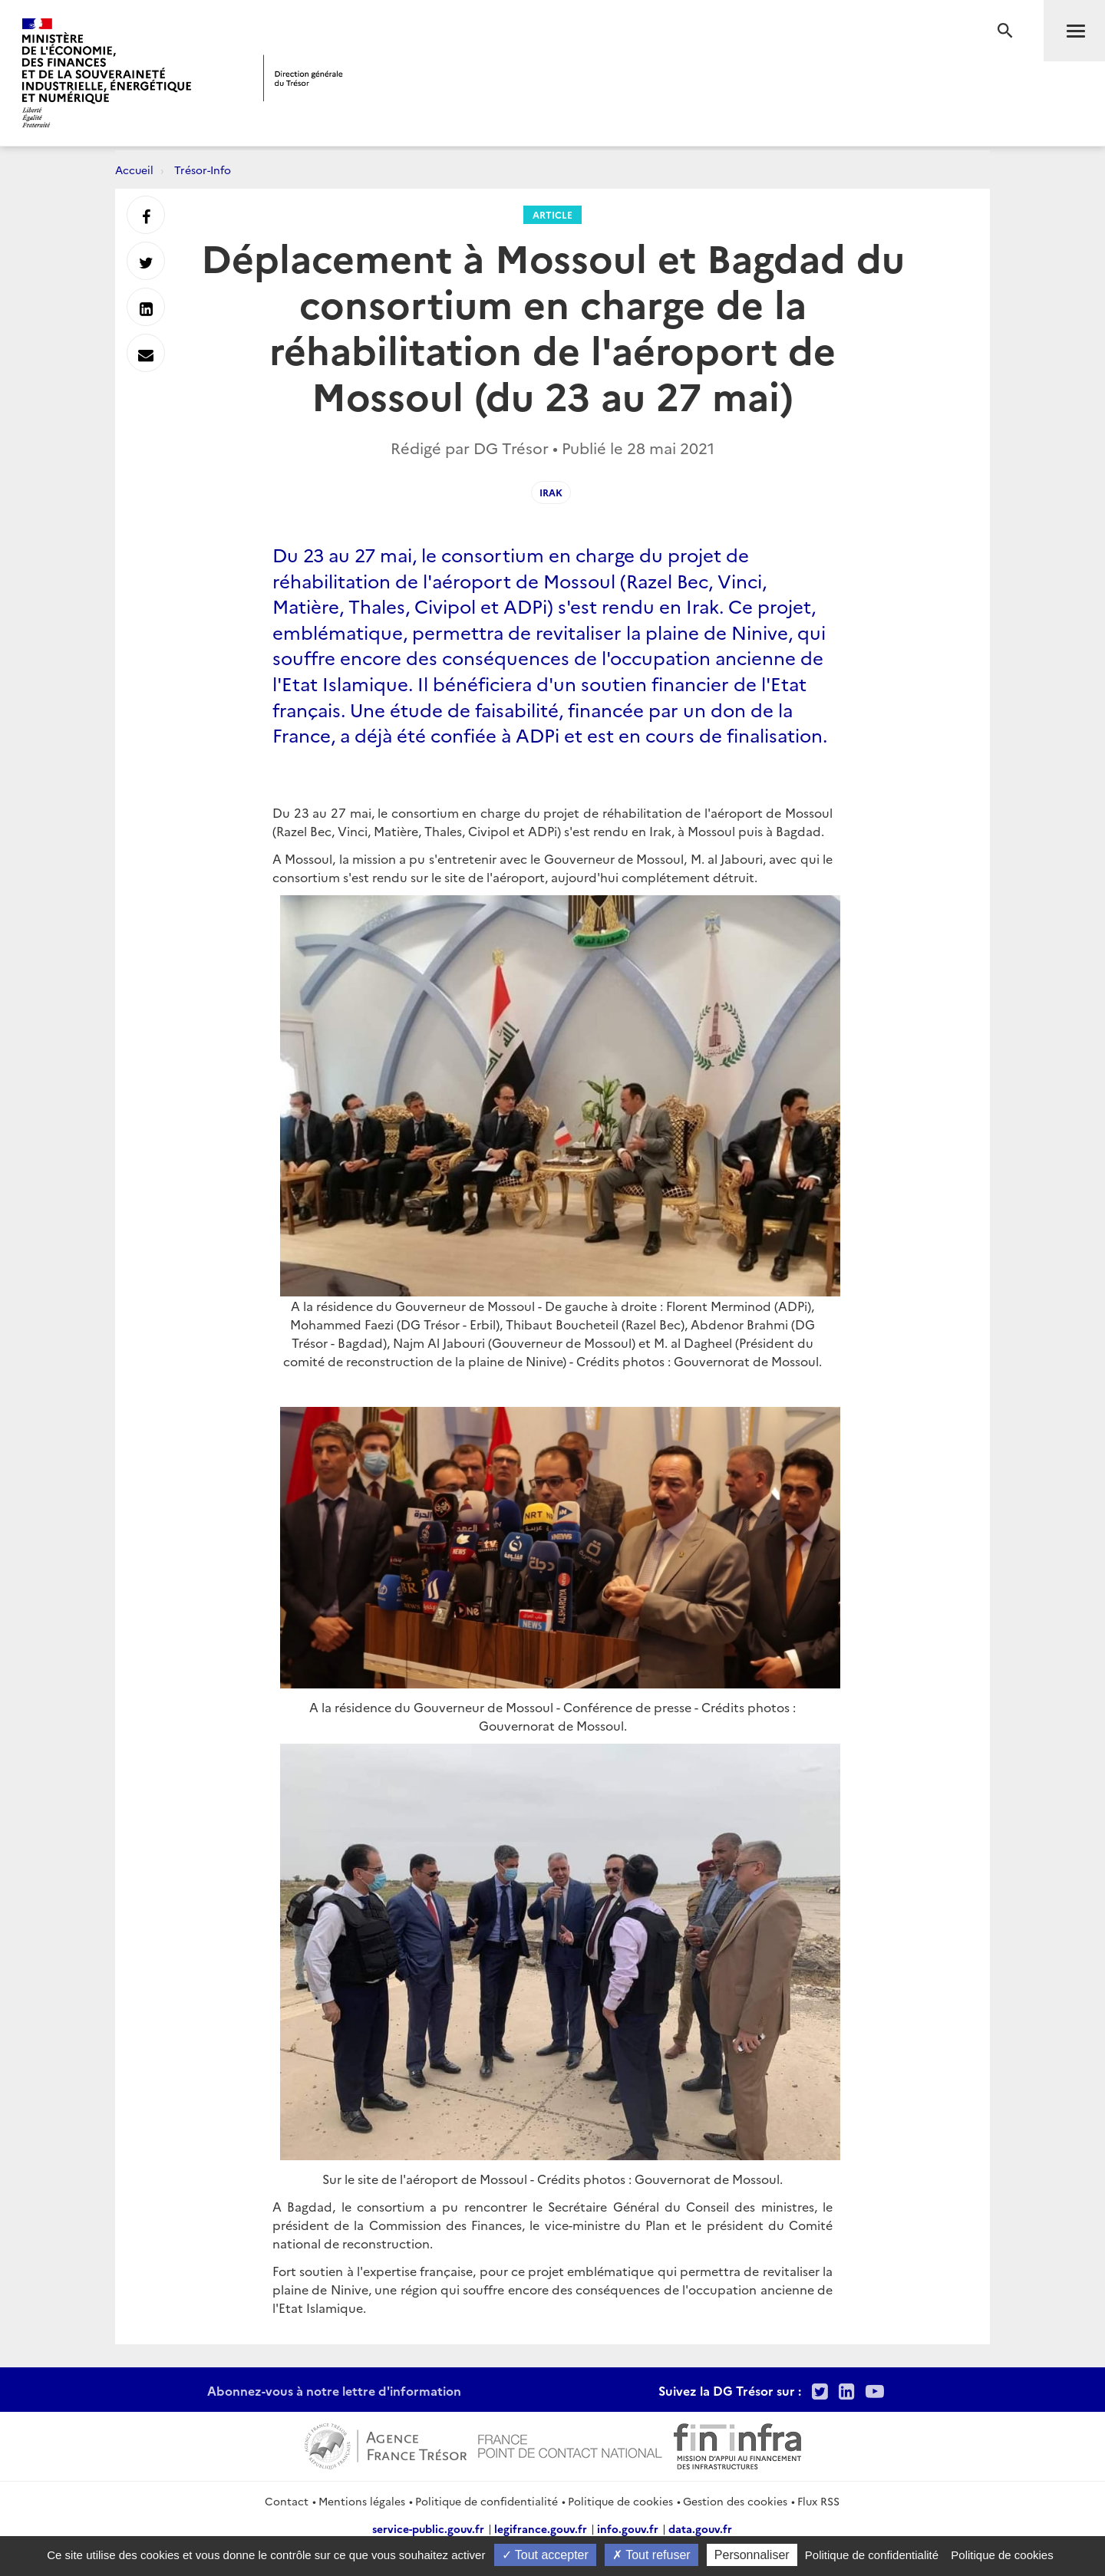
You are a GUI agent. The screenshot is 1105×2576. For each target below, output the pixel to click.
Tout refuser (651, 2554)
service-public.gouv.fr (428, 2528)
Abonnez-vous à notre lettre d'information (334, 2390)
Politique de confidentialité (486, 2500)
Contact (286, 2500)
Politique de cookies (620, 2500)
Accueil (134, 169)
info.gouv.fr (627, 2528)
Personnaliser (752, 2554)
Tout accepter (545, 2554)
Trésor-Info (202, 169)
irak (550, 492)
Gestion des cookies (735, 2500)
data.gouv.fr (700, 2528)
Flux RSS (818, 2500)
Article (552, 214)
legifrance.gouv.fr (540, 2528)
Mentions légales (361, 2500)
